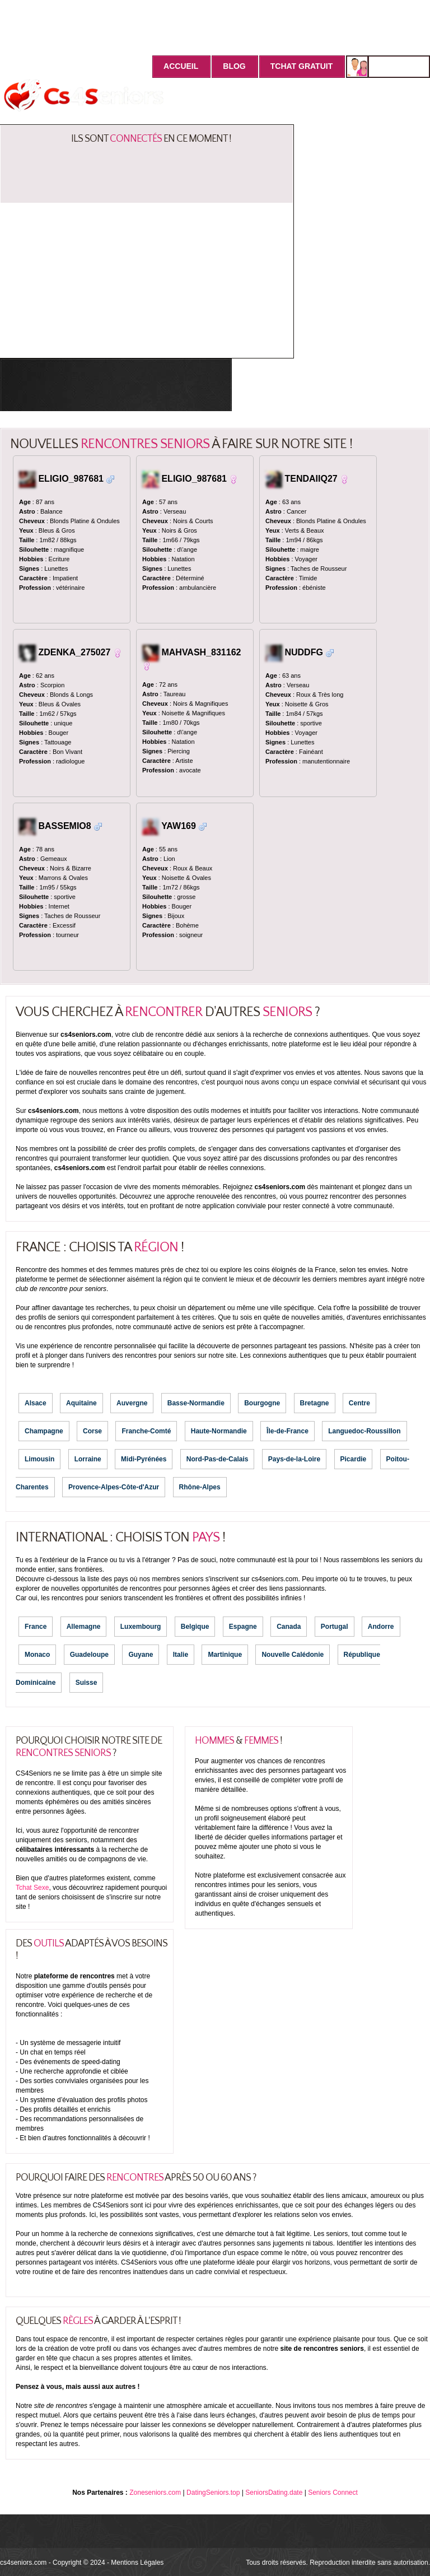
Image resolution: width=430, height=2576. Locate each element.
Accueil (180, 66)
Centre (359, 1403)
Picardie (353, 1459)
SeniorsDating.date (273, 2492)
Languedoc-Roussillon (364, 1431)
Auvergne (131, 1403)
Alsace (35, 1403)
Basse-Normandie (196, 1403)
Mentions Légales (137, 2562)
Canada (289, 1627)
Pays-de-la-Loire (294, 1459)
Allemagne (84, 1627)
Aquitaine (81, 1403)
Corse (92, 1431)
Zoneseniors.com (155, 2492)
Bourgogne (262, 1403)
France (35, 1627)
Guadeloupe (89, 1655)
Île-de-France (288, 1431)
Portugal (334, 1627)
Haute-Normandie (219, 1431)
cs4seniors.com (23, 2562)
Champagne (44, 1431)
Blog (234, 66)
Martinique (225, 1655)
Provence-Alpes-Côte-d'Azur (113, 1487)
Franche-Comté (146, 1431)
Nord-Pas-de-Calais (217, 1459)
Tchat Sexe (32, 1888)
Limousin (39, 1459)
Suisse (86, 1683)
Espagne (243, 1627)
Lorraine (87, 1459)
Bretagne (314, 1403)
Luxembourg (140, 1627)
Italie (180, 1655)
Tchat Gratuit (301, 66)
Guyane (140, 1655)
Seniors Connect (333, 2492)
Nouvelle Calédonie (292, 1655)
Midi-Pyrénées (143, 1459)
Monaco (37, 1655)
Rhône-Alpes (200, 1487)
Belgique (195, 1627)
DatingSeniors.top (213, 2492)
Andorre (381, 1627)
